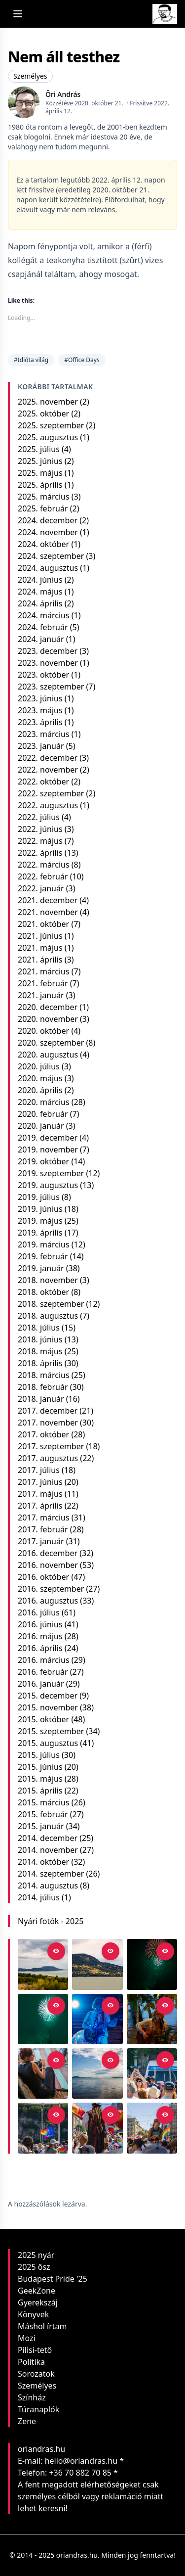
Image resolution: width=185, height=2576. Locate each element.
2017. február (43, 1529)
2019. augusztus (48, 1185)
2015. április (40, 1790)
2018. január (41, 1398)
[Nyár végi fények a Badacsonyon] (97, 1964)
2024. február (43, 627)
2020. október (43, 1030)
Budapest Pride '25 (52, 2278)
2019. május (40, 1220)
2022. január (41, 888)
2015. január (41, 1826)
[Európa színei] (43, 2128)
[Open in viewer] (56, 1951)
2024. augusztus (48, 567)
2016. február (43, 1671)
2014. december (47, 1838)
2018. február (43, 1386)
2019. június (40, 1208)
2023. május (40, 710)
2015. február (43, 1814)
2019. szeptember (51, 1173)
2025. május (40, 472)
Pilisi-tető (35, 2350)
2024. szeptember (51, 556)
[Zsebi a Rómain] (152, 2019)
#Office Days (82, 360)
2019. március (44, 1244)
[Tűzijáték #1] (43, 2019)
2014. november (48, 1849)
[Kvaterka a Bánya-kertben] (97, 2019)
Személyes (30, 76)
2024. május (40, 591)
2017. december (47, 1410)
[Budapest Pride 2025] (152, 2128)
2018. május (40, 1351)
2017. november (48, 1422)
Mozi (27, 2338)
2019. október (43, 1161)
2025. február (43, 508)
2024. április (40, 603)
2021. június (40, 935)
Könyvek (33, 2314)
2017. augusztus (48, 1458)
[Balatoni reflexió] (97, 2073)
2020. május (40, 1078)
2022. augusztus (48, 805)
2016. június (40, 1624)
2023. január (41, 745)
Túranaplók (38, 2409)
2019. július (39, 1197)
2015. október (43, 1719)
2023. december (47, 650)
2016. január (41, 1683)
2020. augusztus (48, 1054)
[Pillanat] (152, 2073)
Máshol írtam (42, 2326)
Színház (32, 2397)
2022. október (43, 781)
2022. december (47, 757)
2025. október (43, 413)
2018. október (43, 1292)
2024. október (43, 544)
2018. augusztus (48, 1315)
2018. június (40, 1339)
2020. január (41, 1125)
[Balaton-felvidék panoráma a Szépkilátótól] (43, 1964)
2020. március (44, 1102)
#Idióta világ (31, 360)
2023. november (48, 662)
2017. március (44, 1517)
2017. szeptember (51, 1446)
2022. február (43, 876)
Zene (27, 2421)
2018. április (40, 1363)
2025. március (44, 496)
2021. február (43, 983)
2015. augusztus (48, 1743)
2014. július (39, 1897)
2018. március (44, 1375)
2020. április (40, 1090)
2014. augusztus (48, 1885)
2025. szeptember (51, 425)
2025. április (40, 484)
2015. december (47, 1695)
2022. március (44, 864)
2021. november (48, 912)
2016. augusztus (48, 1600)
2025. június (40, 461)
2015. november (48, 1707)
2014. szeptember (51, 1873)
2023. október (43, 674)
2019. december (47, 1137)
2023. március (44, 734)
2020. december (47, 1007)
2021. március (44, 971)
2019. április (40, 1232)
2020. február (43, 1113)
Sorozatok (36, 2373)
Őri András (62, 94)
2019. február (43, 1256)
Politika (31, 2361)
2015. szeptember (51, 1731)
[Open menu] (18, 14)
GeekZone (36, 2290)
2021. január (41, 995)
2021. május (40, 947)
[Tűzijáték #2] (152, 1964)
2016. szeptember (51, 1588)
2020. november (48, 1018)
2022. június (40, 829)
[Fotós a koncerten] (43, 2073)
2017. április (40, 1505)
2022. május (40, 840)
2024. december (47, 520)
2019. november (48, 1149)
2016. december (47, 1553)
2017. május (40, 1493)
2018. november (48, 1280)
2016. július (39, 1612)
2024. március (44, 615)
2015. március (44, 1802)
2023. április (40, 722)
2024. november (48, 532)
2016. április (40, 1648)
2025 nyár (36, 2255)
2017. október (43, 1434)
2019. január (41, 1268)
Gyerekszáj (38, 2302)
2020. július (39, 1066)
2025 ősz (34, 2266)
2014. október (43, 1861)
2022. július (39, 817)
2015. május (40, 1778)
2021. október (43, 924)
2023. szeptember (51, 686)
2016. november (48, 1565)
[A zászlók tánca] (97, 2128)
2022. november (48, 769)
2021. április (40, 959)
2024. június (40, 579)
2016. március (44, 1660)
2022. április (40, 852)
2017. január (41, 1541)
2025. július (39, 449)
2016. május (40, 1636)
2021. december (47, 900)
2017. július (39, 1470)
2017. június (40, 1481)
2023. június (40, 698)
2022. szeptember (51, 793)
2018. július (39, 1327)
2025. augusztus (48, 437)
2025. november (48, 401)
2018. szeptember (51, 1303)
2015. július (39, 1754)
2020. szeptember (51, 1042)
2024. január (41, 639)
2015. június (40, 1766)
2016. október (43, 1576)
